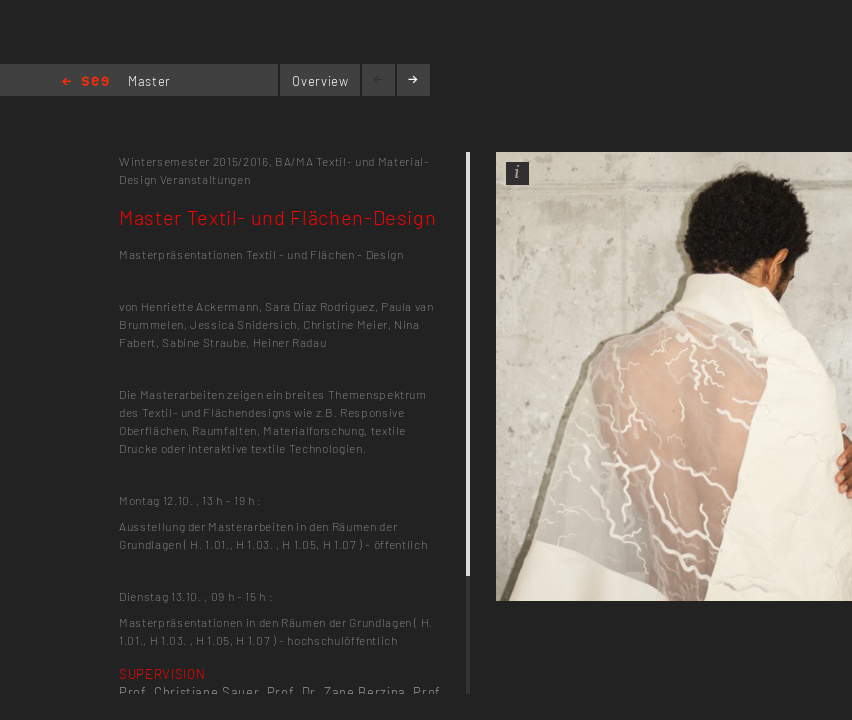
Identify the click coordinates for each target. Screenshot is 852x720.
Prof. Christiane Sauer (189, 692)
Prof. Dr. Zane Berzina (336, 692)
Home (85, 82)
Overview (320, 81)
